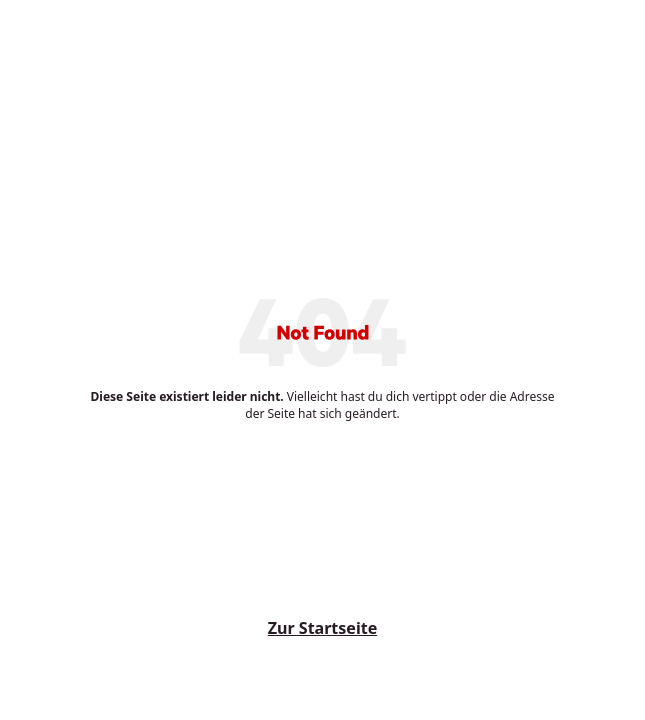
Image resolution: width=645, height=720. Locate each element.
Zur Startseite (322, 628)
